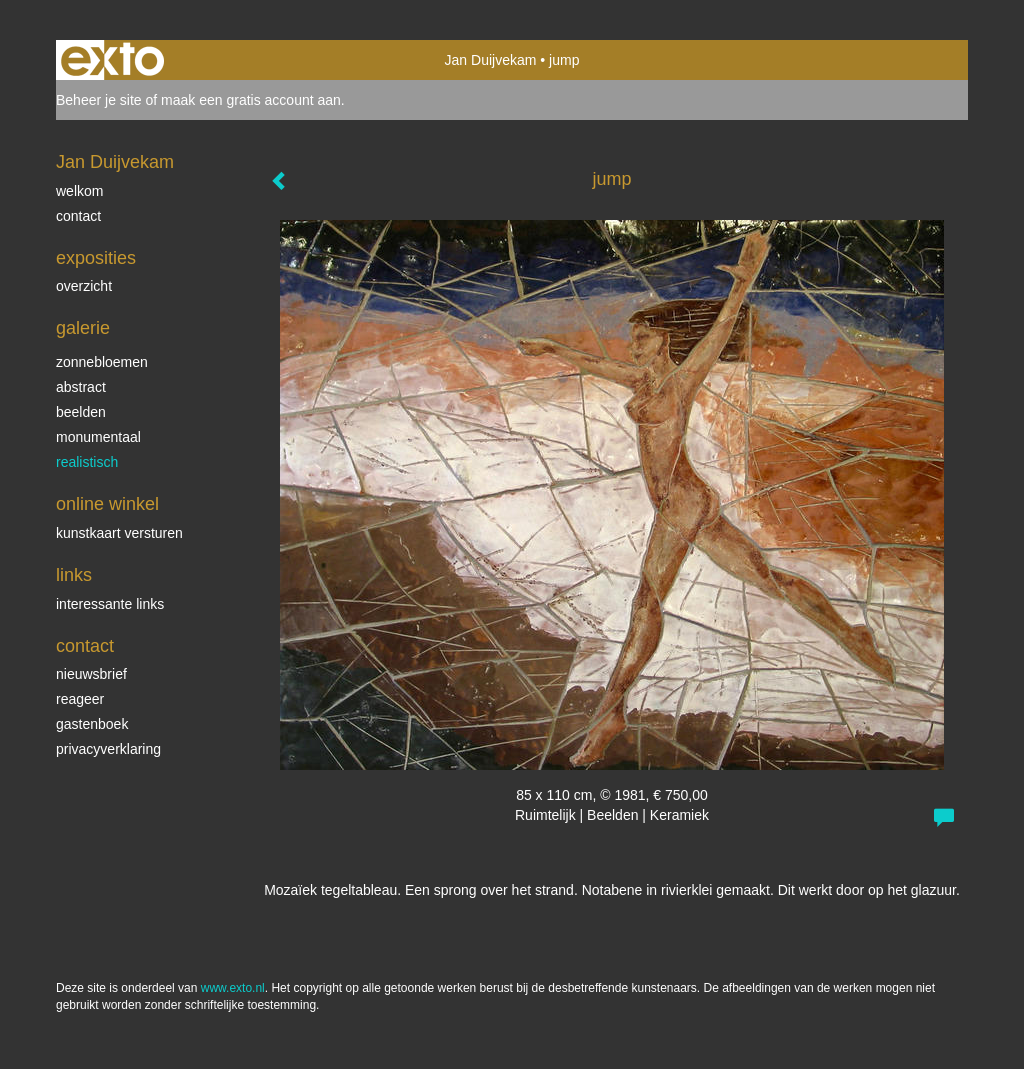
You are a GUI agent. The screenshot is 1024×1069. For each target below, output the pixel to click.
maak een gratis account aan (251, 100)
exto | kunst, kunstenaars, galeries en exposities (112, 60)
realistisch (87, 462)
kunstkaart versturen (119, 533)
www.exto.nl (233, 988)
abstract (81, 387)
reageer (80, 699)
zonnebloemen (102, 362)
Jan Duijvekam (491, 60)
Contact (85, 646)
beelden (81, 412)
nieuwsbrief (91, 674)
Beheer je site (99, 100)
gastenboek (92, 724)
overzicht (84, 286)
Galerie (83, 328)
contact (78, 216)
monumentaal (98, 437)
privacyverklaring (108, 749)
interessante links (110, 604)
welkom (79, 191)
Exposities (96, 258)
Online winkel (107, 504)
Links (74, 575)
